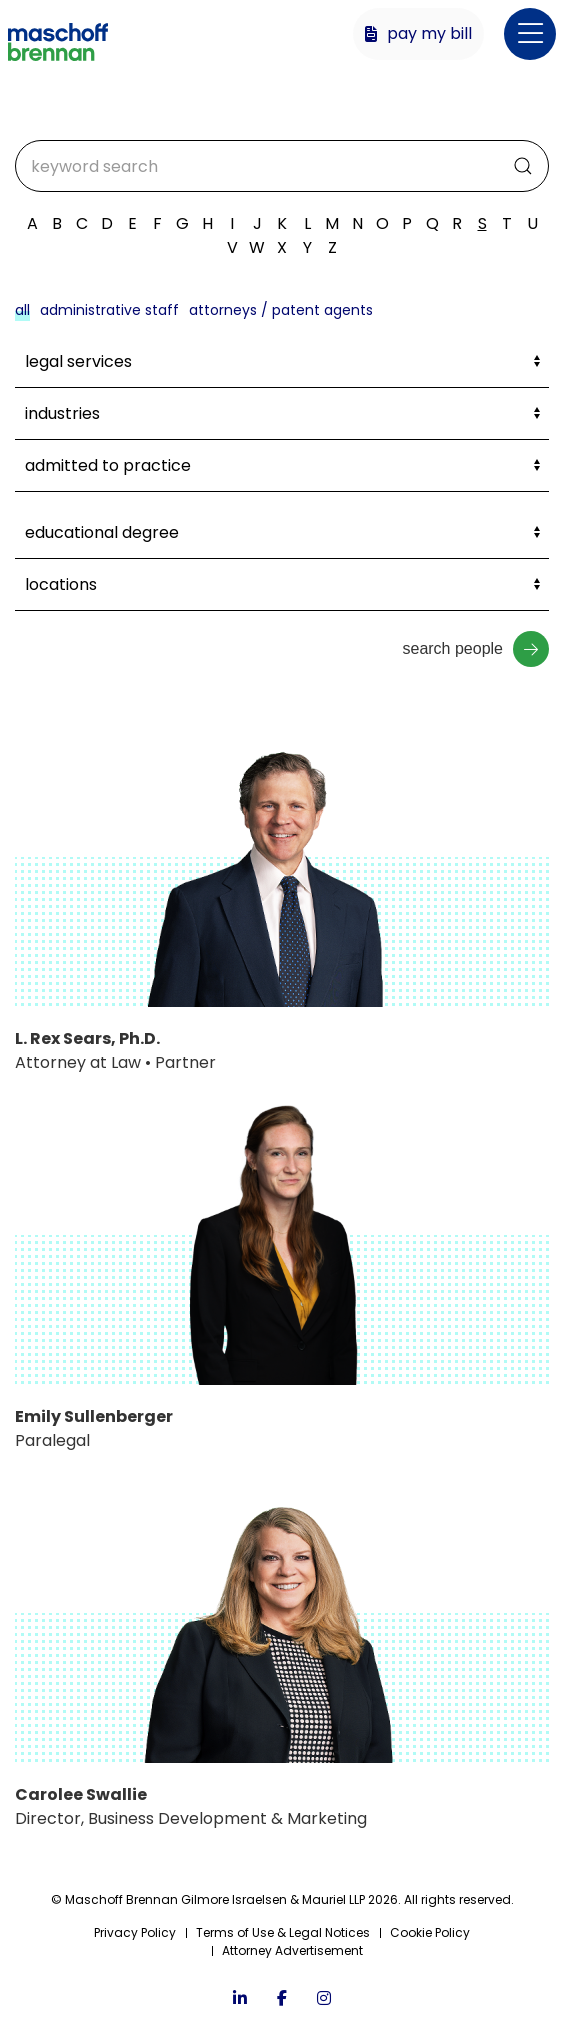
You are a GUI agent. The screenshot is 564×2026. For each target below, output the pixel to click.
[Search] (282, 166)
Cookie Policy (430, 1932)
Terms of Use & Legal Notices (283, 1932)
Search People (475, 649)
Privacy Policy (135, 1932)
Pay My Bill (418, 33)
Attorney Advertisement (292, 1950)
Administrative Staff (109, 310)
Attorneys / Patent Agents (281, 310)
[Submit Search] (523, 166)
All (22, 310)
